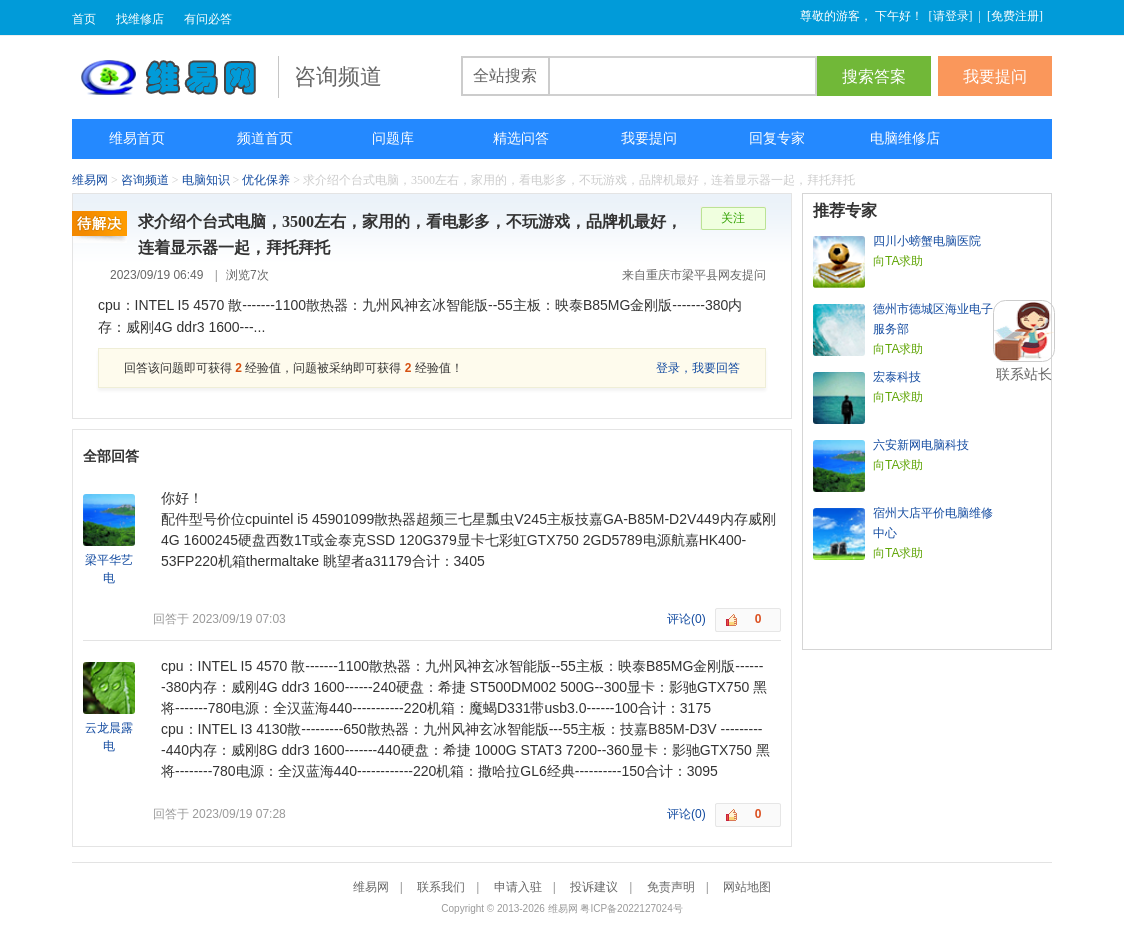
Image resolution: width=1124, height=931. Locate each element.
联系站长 (1024, 374)
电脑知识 (206, 180)
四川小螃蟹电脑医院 (927, 241)
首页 (84, 19)
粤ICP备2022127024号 (631, 908)
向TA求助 (898, 261)
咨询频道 (145, 180)
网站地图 (747, 887)
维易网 (175, 77)
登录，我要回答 (698, 368)
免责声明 (671, 887)
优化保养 (266, 180)
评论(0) (686, 619)
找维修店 (140, 19)
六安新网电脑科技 (921, 445)
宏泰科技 (897, 377)
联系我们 (441, 887)
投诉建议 (594, 887)
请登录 (951, 16)
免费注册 (1015, 16)
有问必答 (208, 19)
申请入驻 (518, 887)
